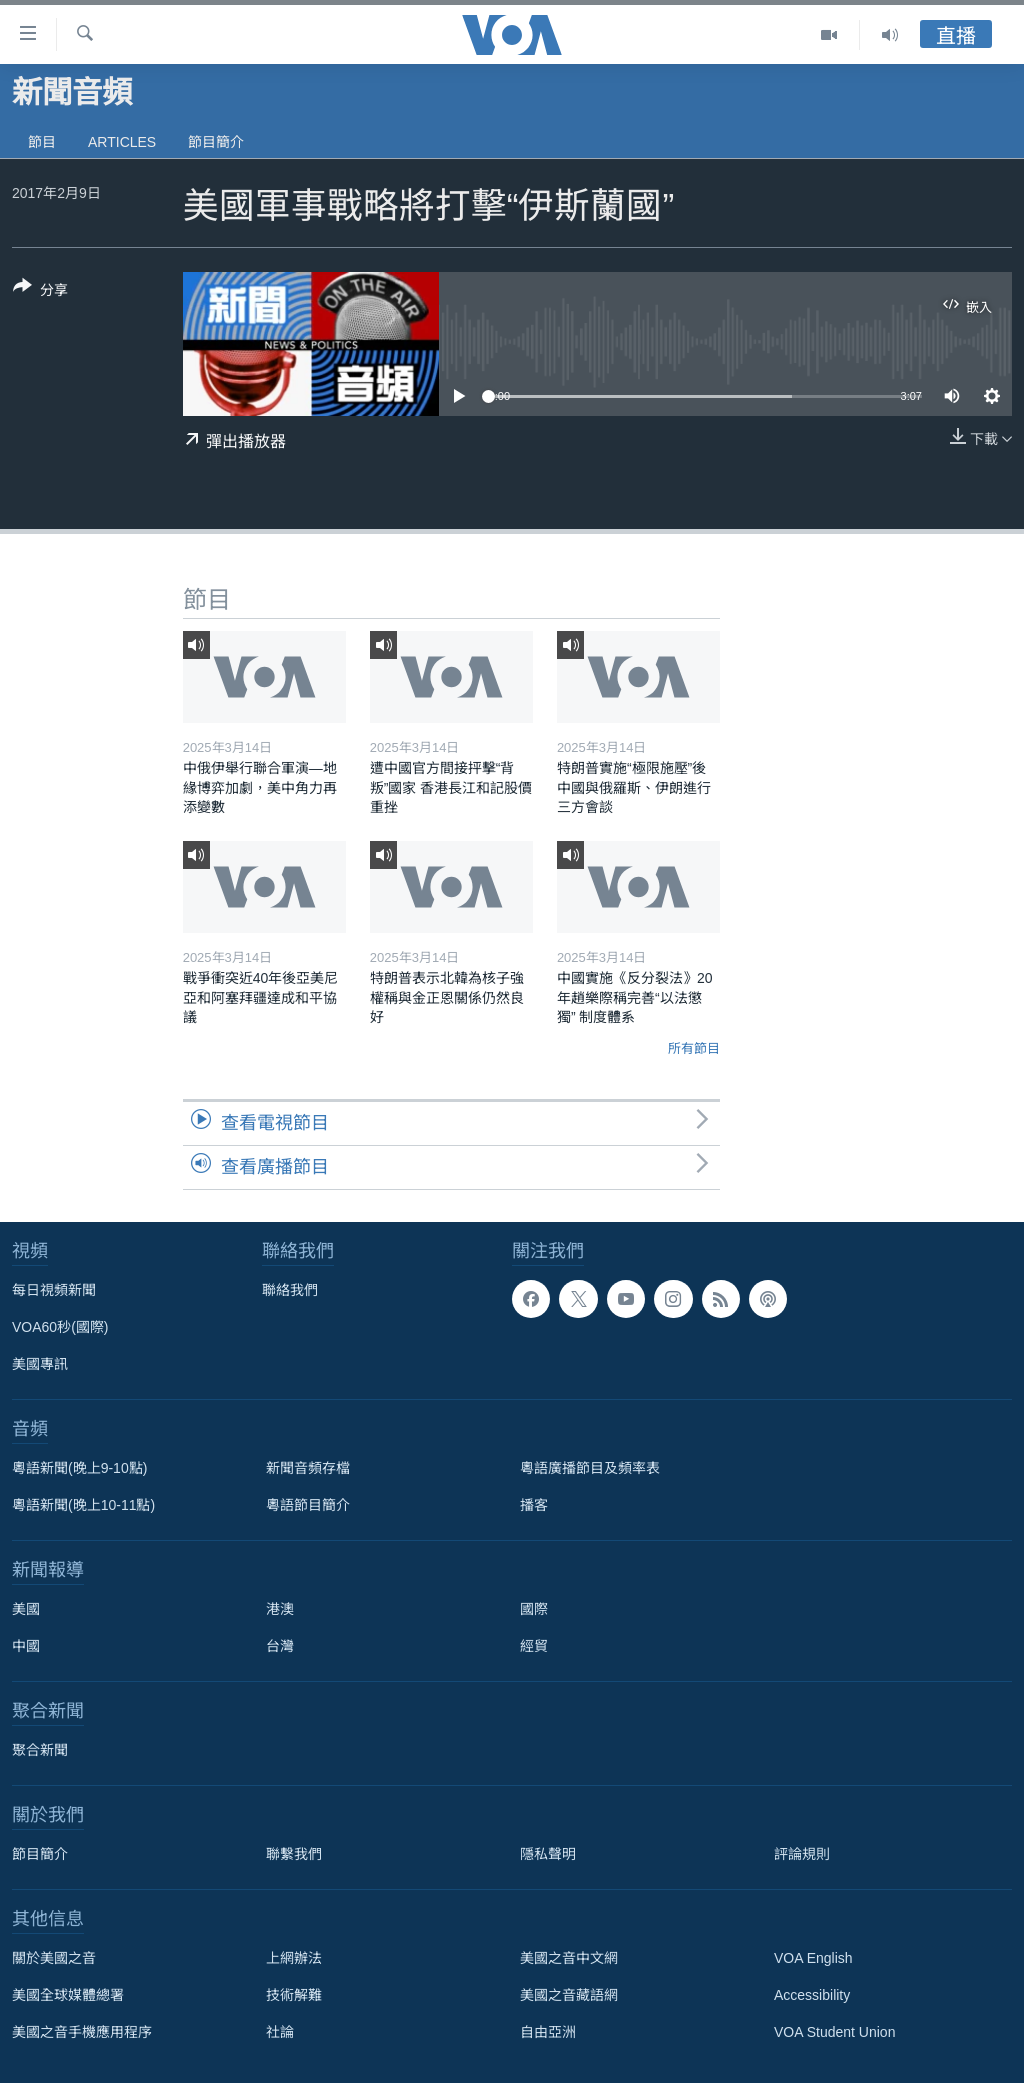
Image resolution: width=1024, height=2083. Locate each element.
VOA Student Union (834, 2032)
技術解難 (294, 1995)
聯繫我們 (294, 1854)
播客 (534, 1505)
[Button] (40, 292)
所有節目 (694, 1048)
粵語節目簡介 (308, 1505)
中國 (26, 1646)
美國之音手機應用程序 (82, 2032)
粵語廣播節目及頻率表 (590, 1468)
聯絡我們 (290, 1290)
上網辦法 (294, 1958)
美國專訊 (40, 1364)
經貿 (534, 1646)
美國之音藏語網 (569, 1995)
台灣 (280, 1646)
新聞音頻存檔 (308, 1468)
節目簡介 (216, 142)
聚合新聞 (40, 1750)
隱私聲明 (548, 1854)
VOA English (813, 1958)
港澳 (280, 1609)
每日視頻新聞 (54, 1290)
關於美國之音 (54, 1958)
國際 (534, 1609)
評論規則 (802, 1854)
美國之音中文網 (569, 1958)
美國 (26, 1609)
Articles (122, 142)
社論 (280, 2032)
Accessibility (812, 1995)
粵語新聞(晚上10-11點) (83, 1505)
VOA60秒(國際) (60, 1327)
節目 (42, 142)
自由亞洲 (548, 2032)
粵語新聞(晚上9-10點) (79, 1468)
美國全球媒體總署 (68, 1995)
